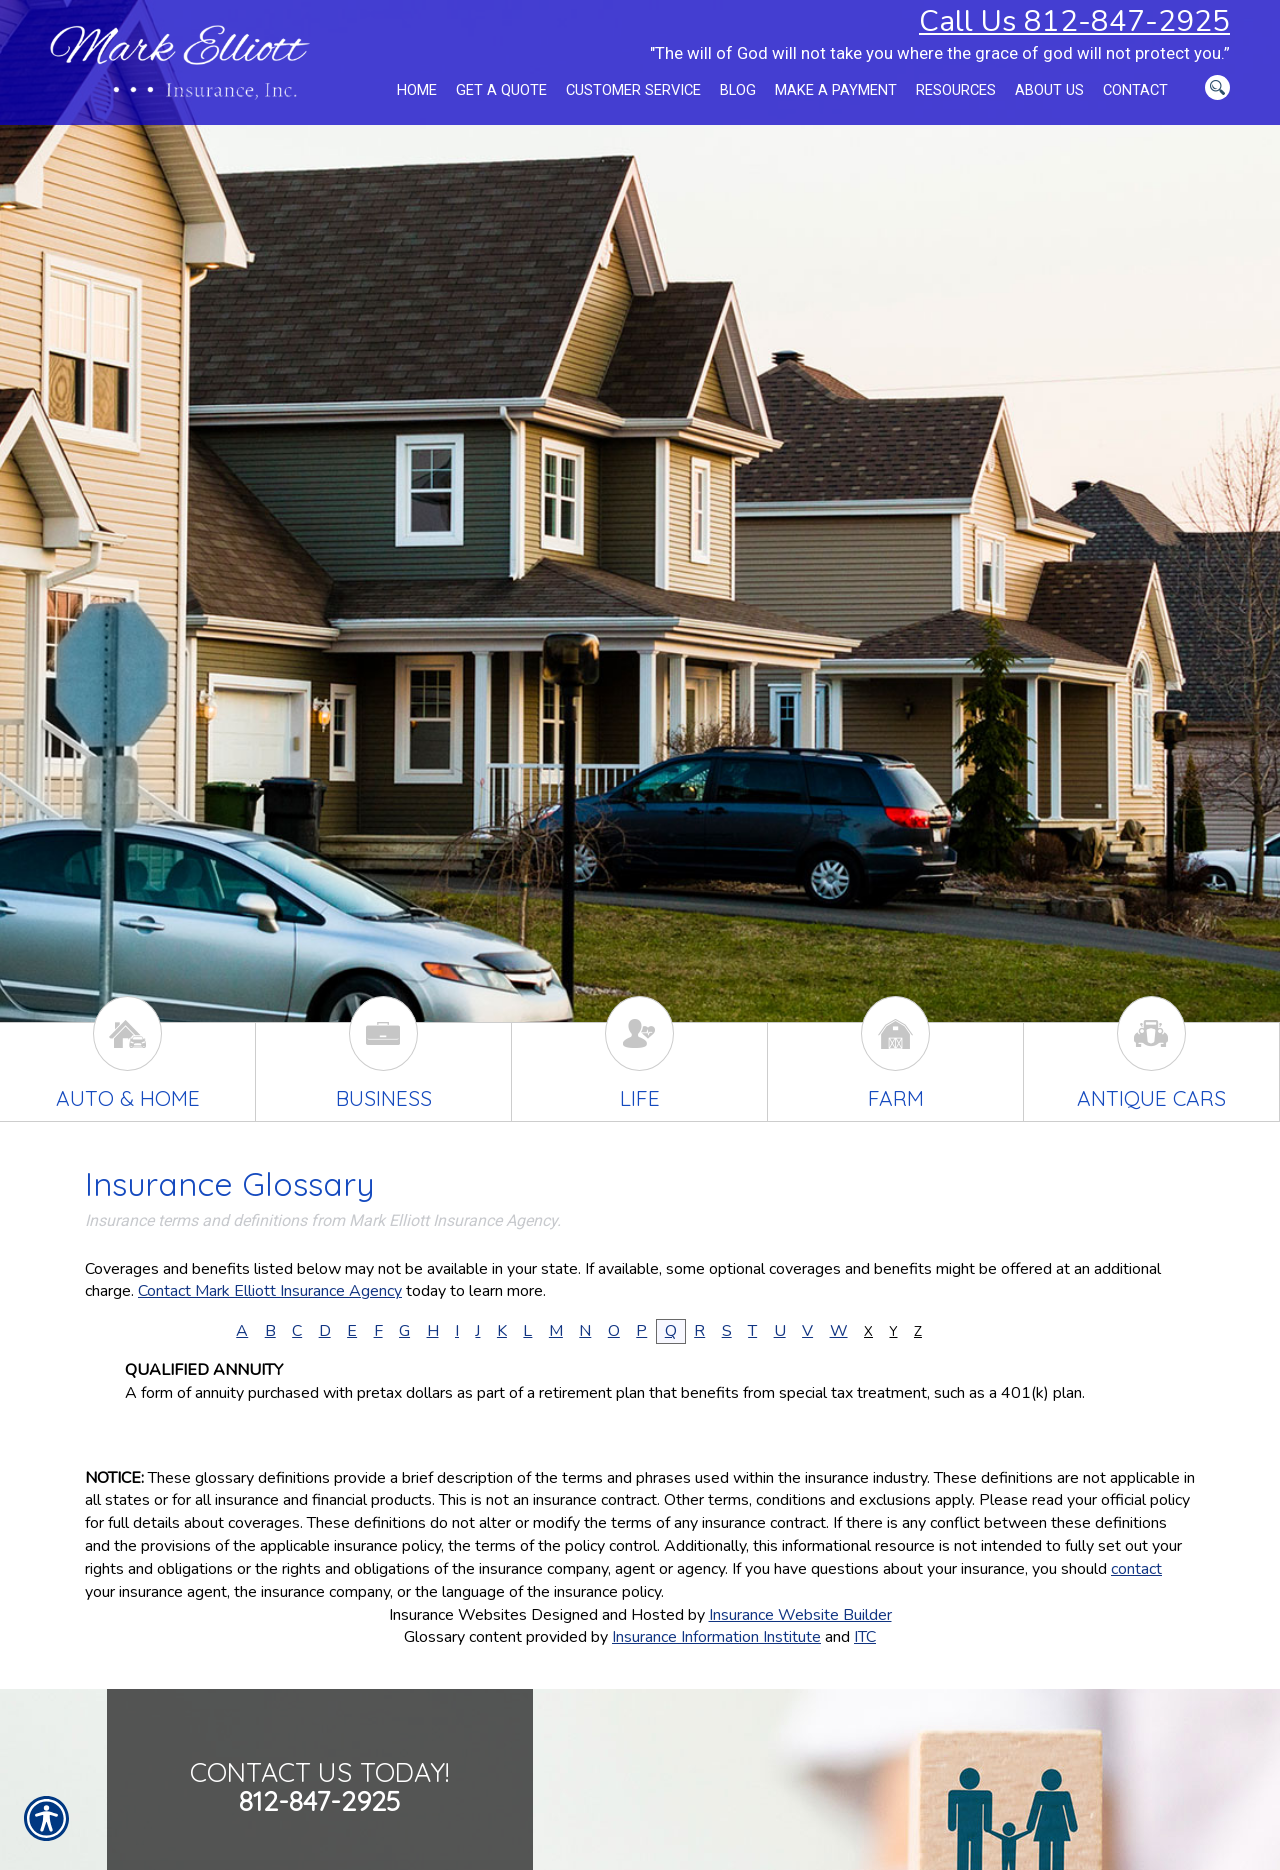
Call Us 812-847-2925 (1074, 21)
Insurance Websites (458, 1615)
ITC (865, 1637)
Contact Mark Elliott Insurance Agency (270, 1291)
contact (1136, 1569)
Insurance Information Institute (716, 1637)
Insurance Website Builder (800, 1615)
